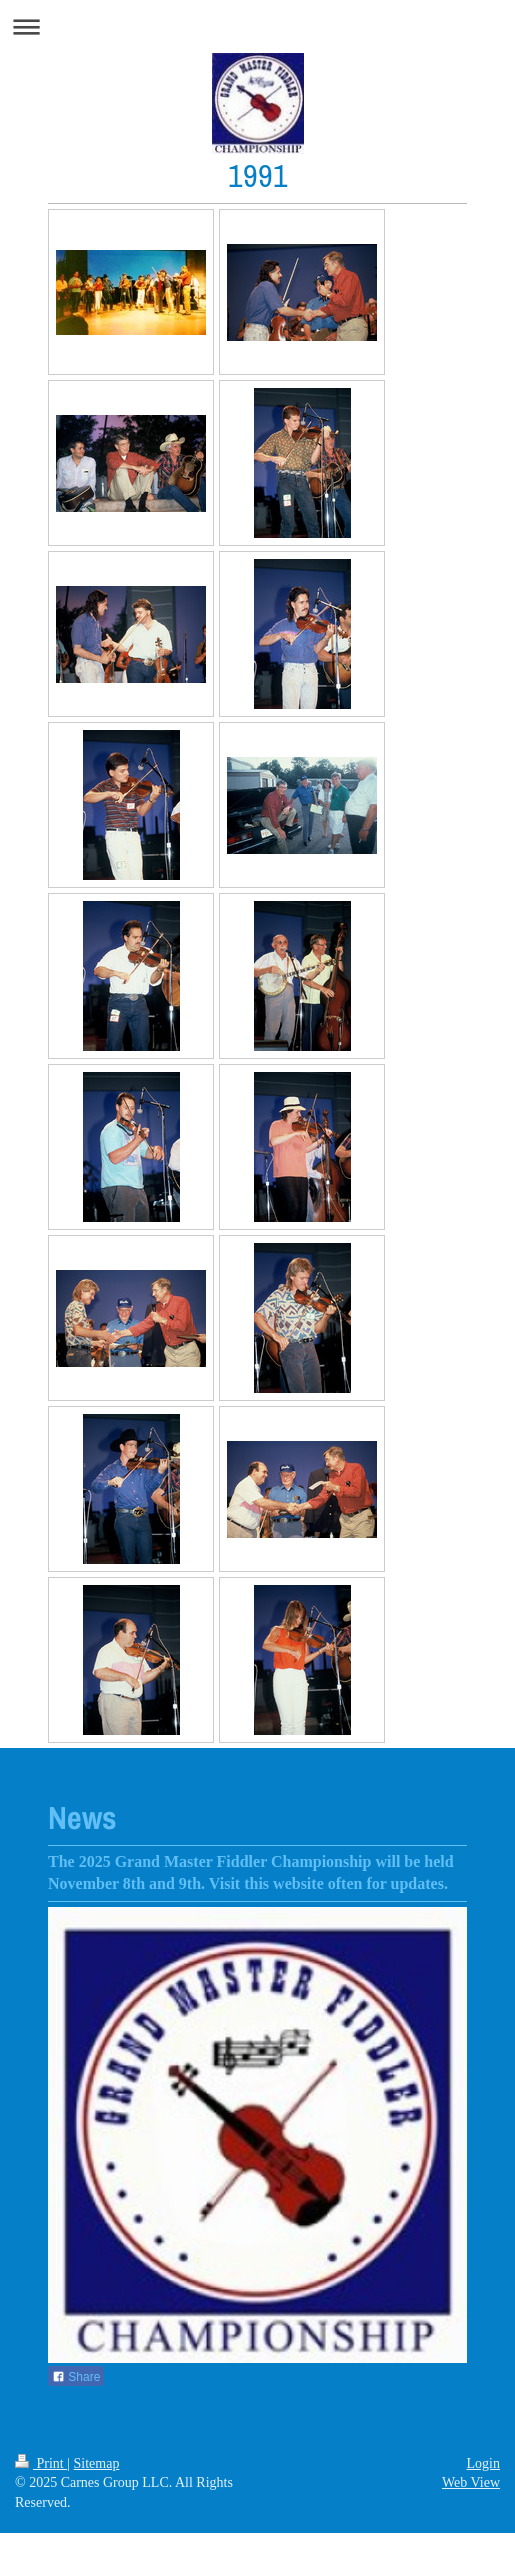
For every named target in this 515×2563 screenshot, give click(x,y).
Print (41, 2463)
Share (76, 2377)
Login (483, 2463)
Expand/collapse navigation (257, 26)
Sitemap (97, 2463)
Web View (471, 2482)
